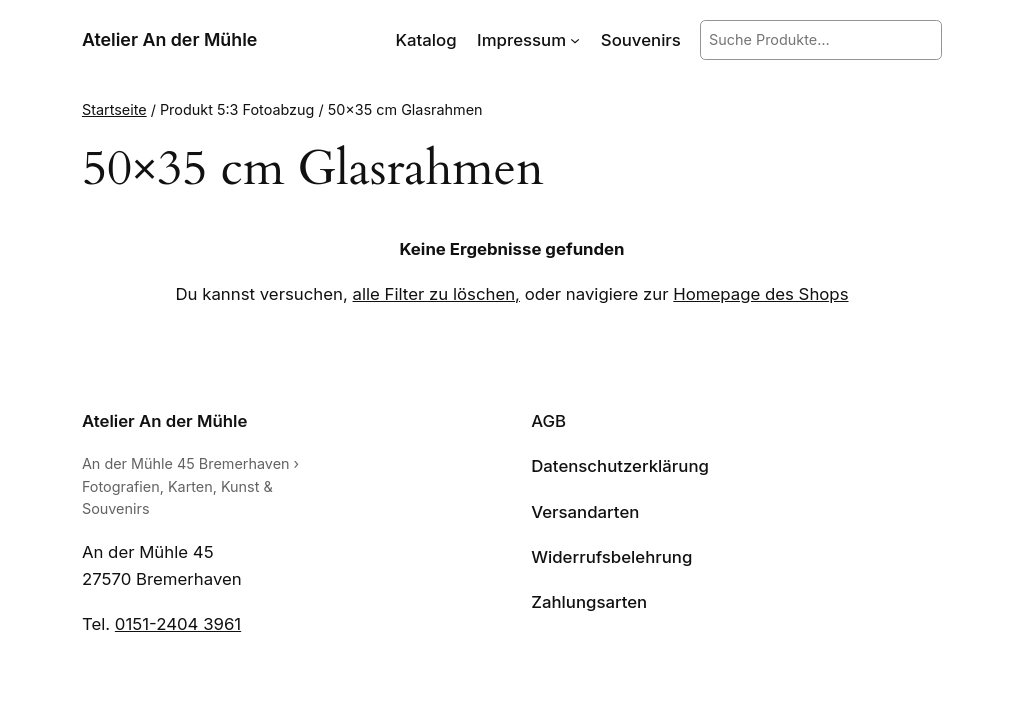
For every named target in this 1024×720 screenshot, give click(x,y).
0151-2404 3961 (178, 624)
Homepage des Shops (760, 294)
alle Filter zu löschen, (436, 294)
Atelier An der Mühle (169, 39)
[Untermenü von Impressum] (575, 40)
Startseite (114, 109)
